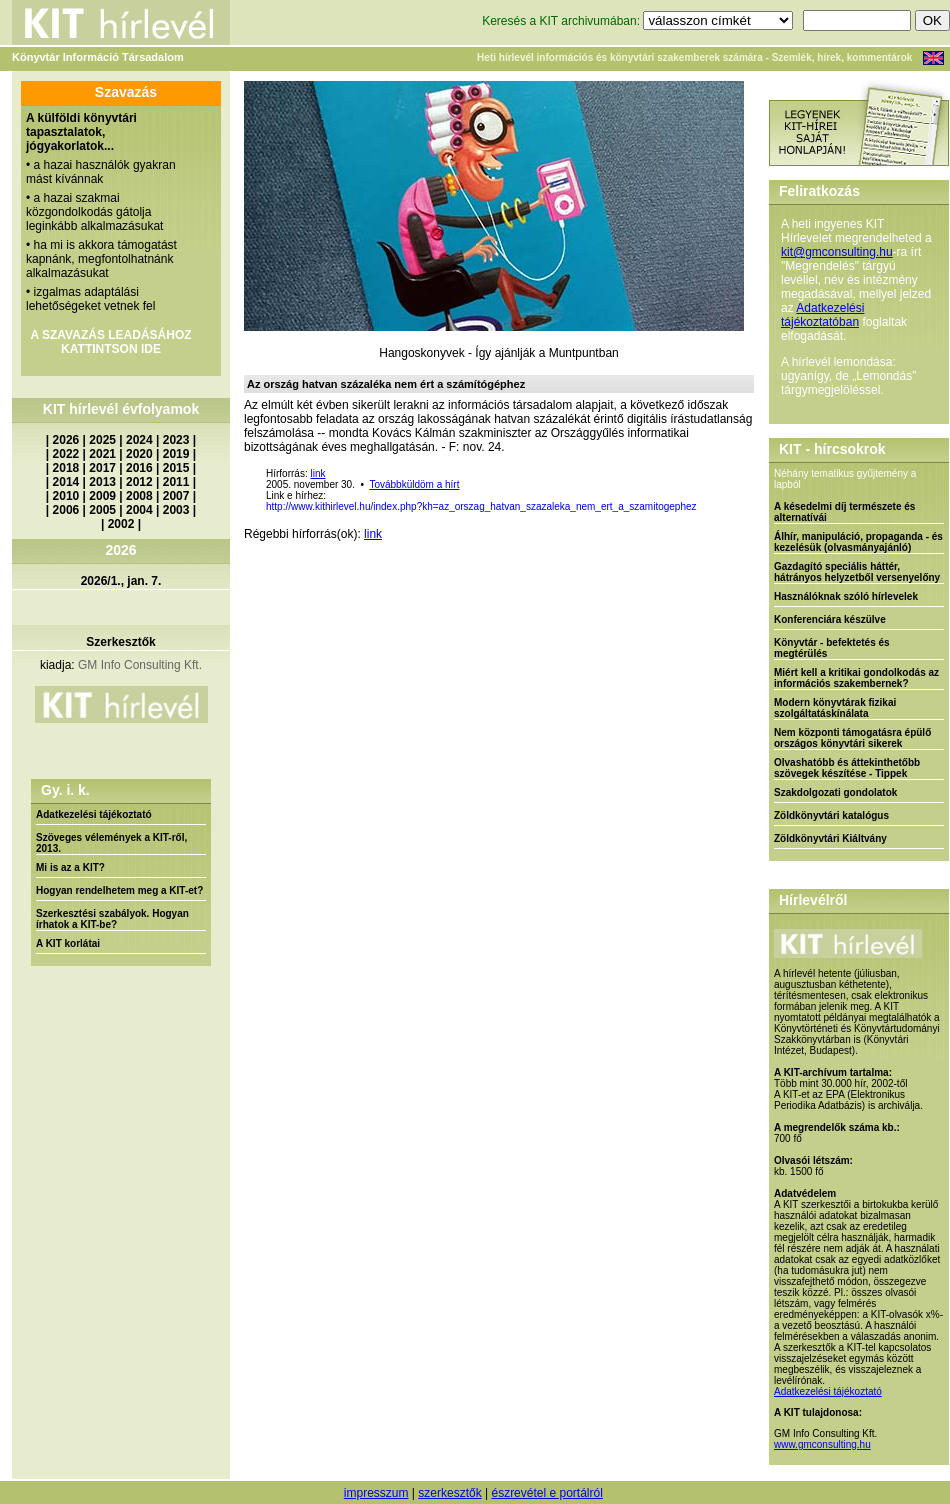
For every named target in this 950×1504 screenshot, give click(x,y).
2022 (66, 454)
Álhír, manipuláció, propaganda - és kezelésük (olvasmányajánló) (858, 542)
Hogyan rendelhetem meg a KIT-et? (119, 890)
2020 (139, 454)
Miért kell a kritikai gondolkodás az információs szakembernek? (856, 678)
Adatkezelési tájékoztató (94, 814)
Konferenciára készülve (830, 619)
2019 (176, 454)
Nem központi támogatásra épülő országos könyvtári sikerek (852, 738)
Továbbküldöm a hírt (414, 484)
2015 (176, 468)
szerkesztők (449, 1493)
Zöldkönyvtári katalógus (831, 815)
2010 (66, 496)
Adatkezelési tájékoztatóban (822, 315)
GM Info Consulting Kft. (140, 665)
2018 (66, 468)
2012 (139, 482)
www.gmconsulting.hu (822, 1444)
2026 (66, 440)
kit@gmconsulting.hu (837, 252)
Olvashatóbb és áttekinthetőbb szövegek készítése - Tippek (847, 768)
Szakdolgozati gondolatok (835, 792)
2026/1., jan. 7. (121, 581)
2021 (102, 454)
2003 (176, 510)
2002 (121, 524)
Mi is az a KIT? (70, 867)
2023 (176, 440)
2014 (66, 482)
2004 (139, 510)
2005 (102, 510)
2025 (102, 440)
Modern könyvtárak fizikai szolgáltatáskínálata (835, 708)
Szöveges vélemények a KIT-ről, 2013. (111, 843)
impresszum (376, 1493)
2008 (139, 496)
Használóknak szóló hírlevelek (846, 596)
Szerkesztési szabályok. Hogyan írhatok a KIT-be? (112, 919)
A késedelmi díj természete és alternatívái (844, 512)
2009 (102, 496)
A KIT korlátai (68, 943)
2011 (176, 482)
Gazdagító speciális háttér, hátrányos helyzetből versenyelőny (857, 572)
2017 (102, 468)
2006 (66, 510)
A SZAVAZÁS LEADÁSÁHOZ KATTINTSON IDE (110, 342)
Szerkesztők (120, 642)
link (317, 473)
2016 (139, 468)
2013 (102, 482)
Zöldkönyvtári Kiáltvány (830, 838)
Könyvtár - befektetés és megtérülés (832, 648)
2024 (139, 440)
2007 (176, 496)
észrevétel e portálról (546, 1493)
